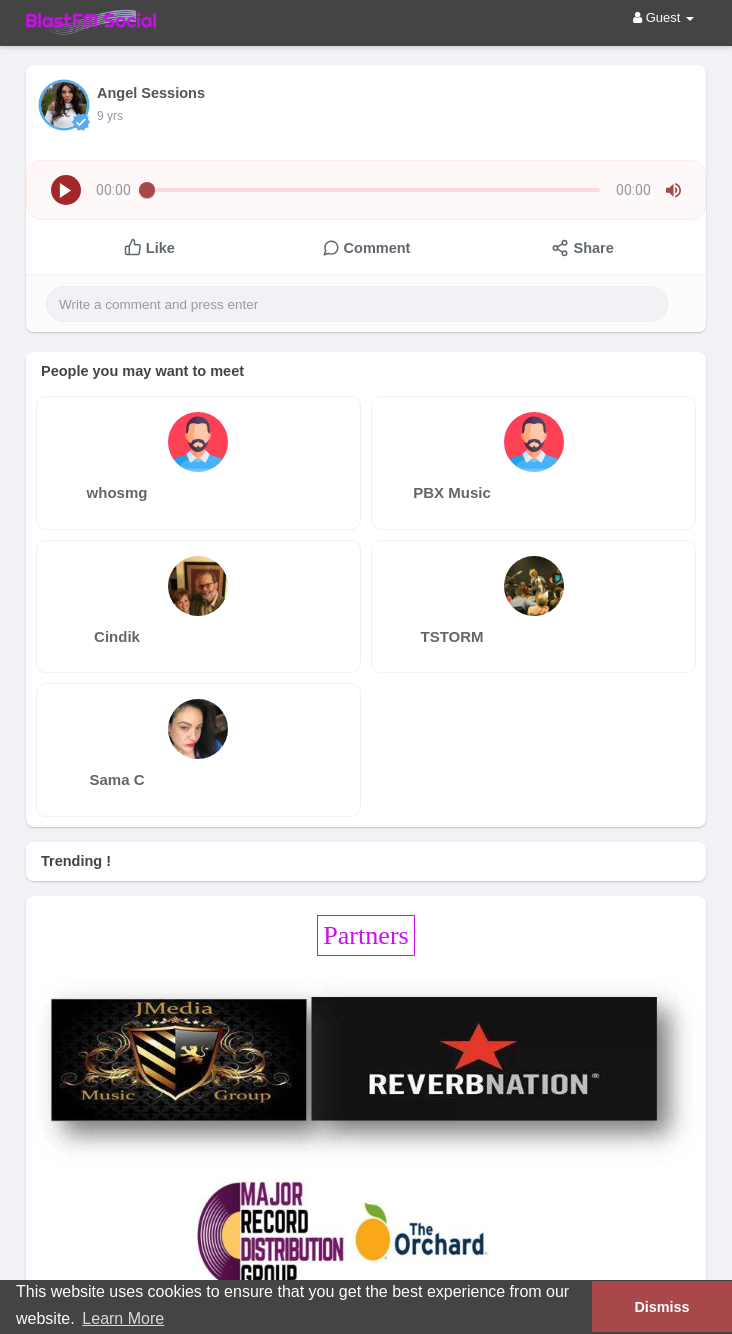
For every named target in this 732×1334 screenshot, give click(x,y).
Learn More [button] (123, 1318)
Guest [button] (663, 17)
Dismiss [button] (661, 1307)
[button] (66, 190)
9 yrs (110, 116)
